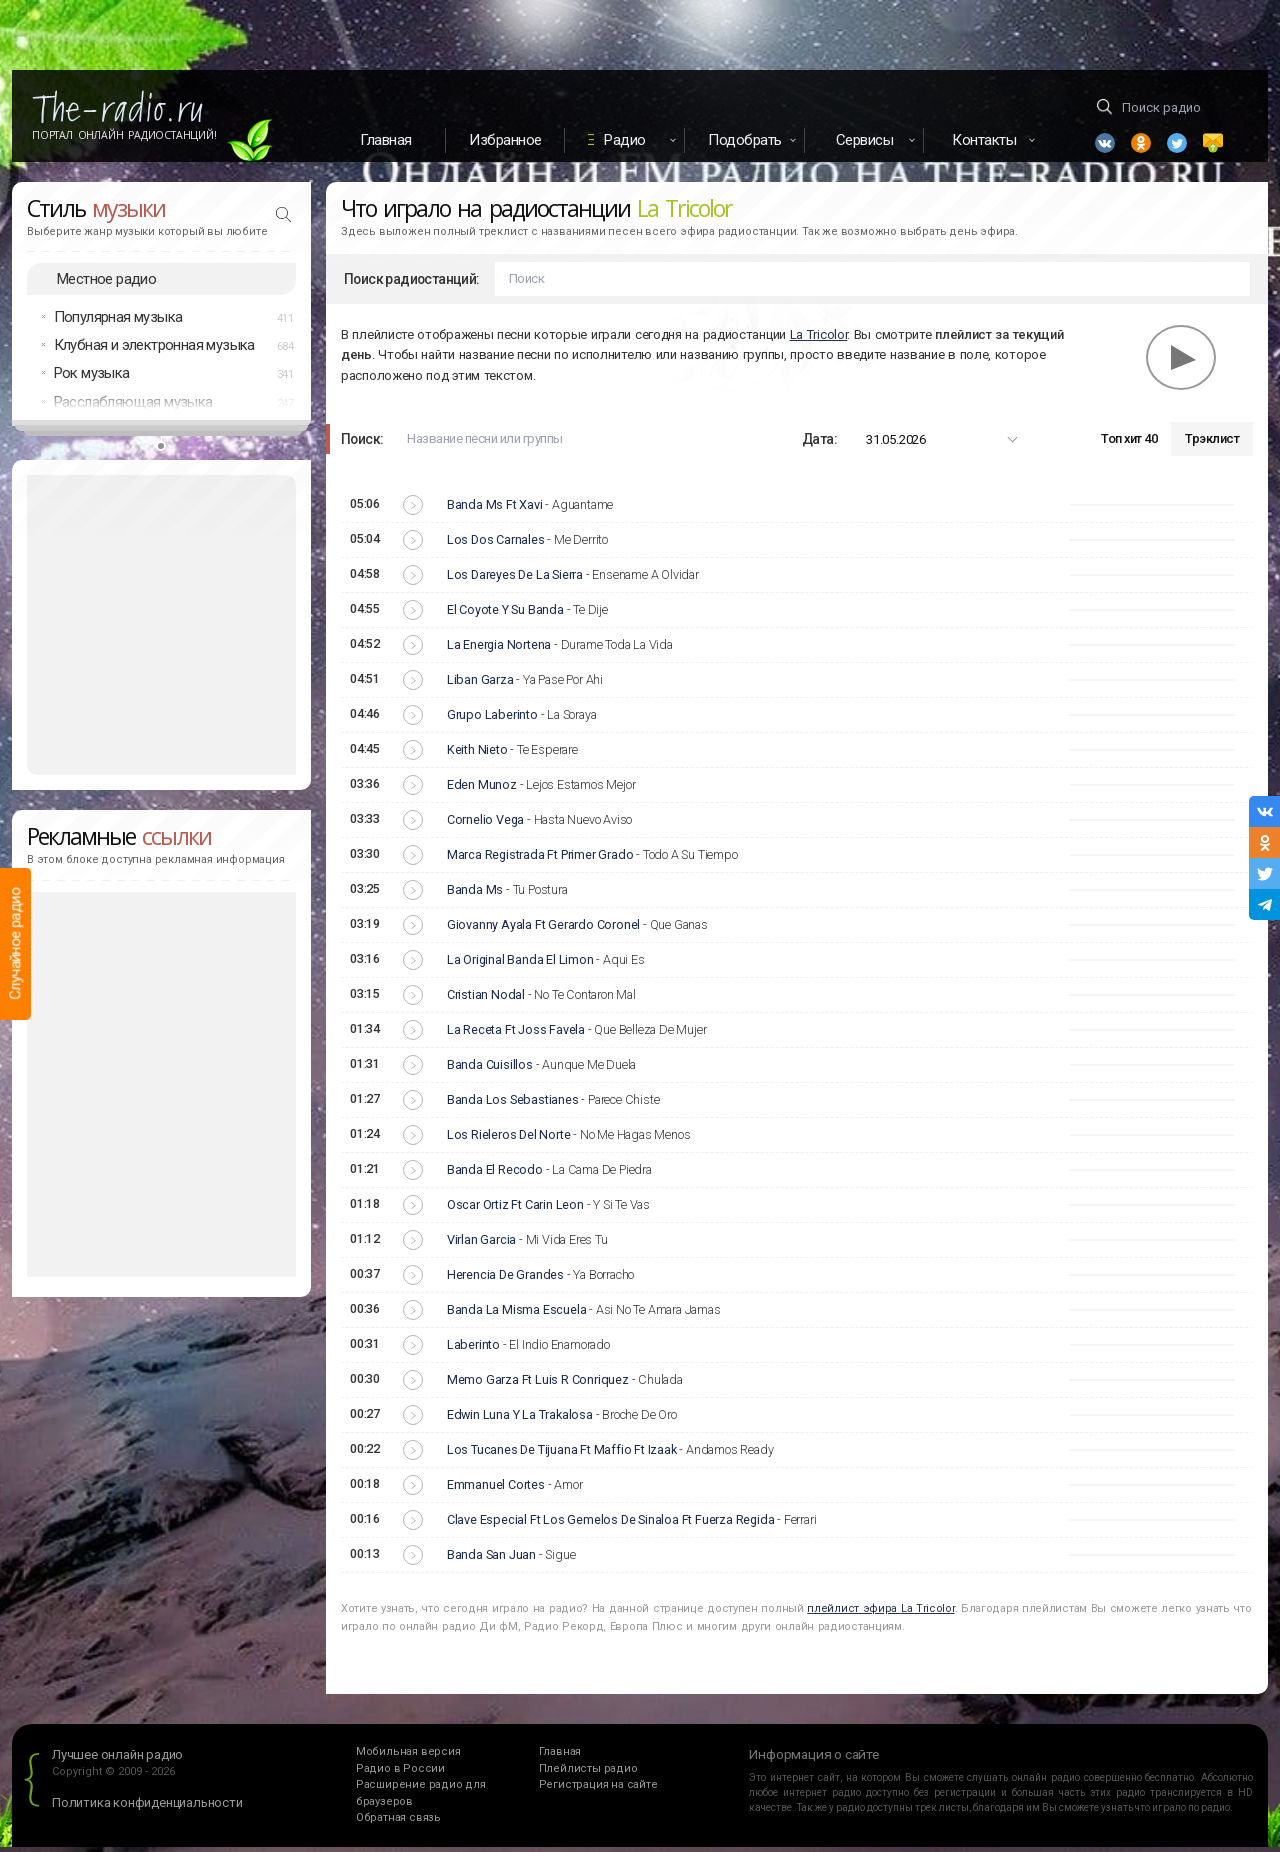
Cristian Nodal (486, 1000)
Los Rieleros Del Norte (509, 1140)
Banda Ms (475, 895)
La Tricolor (819, 339)
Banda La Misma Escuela (517, 1315)
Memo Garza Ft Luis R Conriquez (538, 1385)
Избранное (505, 140)
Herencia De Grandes (505, 1280)
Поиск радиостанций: (412, 284)
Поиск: (362, 444)
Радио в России (400, 1773)
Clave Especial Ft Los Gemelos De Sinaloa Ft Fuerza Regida (611, 1525)
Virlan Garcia (481, 1245)
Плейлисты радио (588, 1773)
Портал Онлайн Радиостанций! (124, 135)
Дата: (819, 444)
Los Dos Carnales (496, 545)
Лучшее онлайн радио (117, 1760)
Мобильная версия (408, 1757)
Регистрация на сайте (598, 1790)
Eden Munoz (482, 790)
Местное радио (106, 284)
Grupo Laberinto (492, 720)
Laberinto (473, 1350)
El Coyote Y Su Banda (505, 615)
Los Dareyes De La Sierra (515, 580)
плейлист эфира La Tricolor (880, 1613)
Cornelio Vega (485, 825)
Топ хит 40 (1129, 444)
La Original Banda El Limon (520, 965)
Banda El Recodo (495, 1175)
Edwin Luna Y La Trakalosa (520, 1420)
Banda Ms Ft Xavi (495, 510)
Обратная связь (398, 1823)
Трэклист (1212, 444)
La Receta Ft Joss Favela (516, 1035)
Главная (386, 140)
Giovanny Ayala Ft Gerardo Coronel (543, 930)
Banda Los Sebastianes (513, 1105)
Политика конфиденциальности (147, 1808)
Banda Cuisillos (490, 1070)
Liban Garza (480, 685)
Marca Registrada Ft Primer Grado (540, 860)
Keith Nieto (477, 755)
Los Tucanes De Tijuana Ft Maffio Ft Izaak (562, 1455)
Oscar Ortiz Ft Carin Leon (515, 1210)
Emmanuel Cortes (496, 1490)
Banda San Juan (491, 1560)
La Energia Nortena (499, 650)
